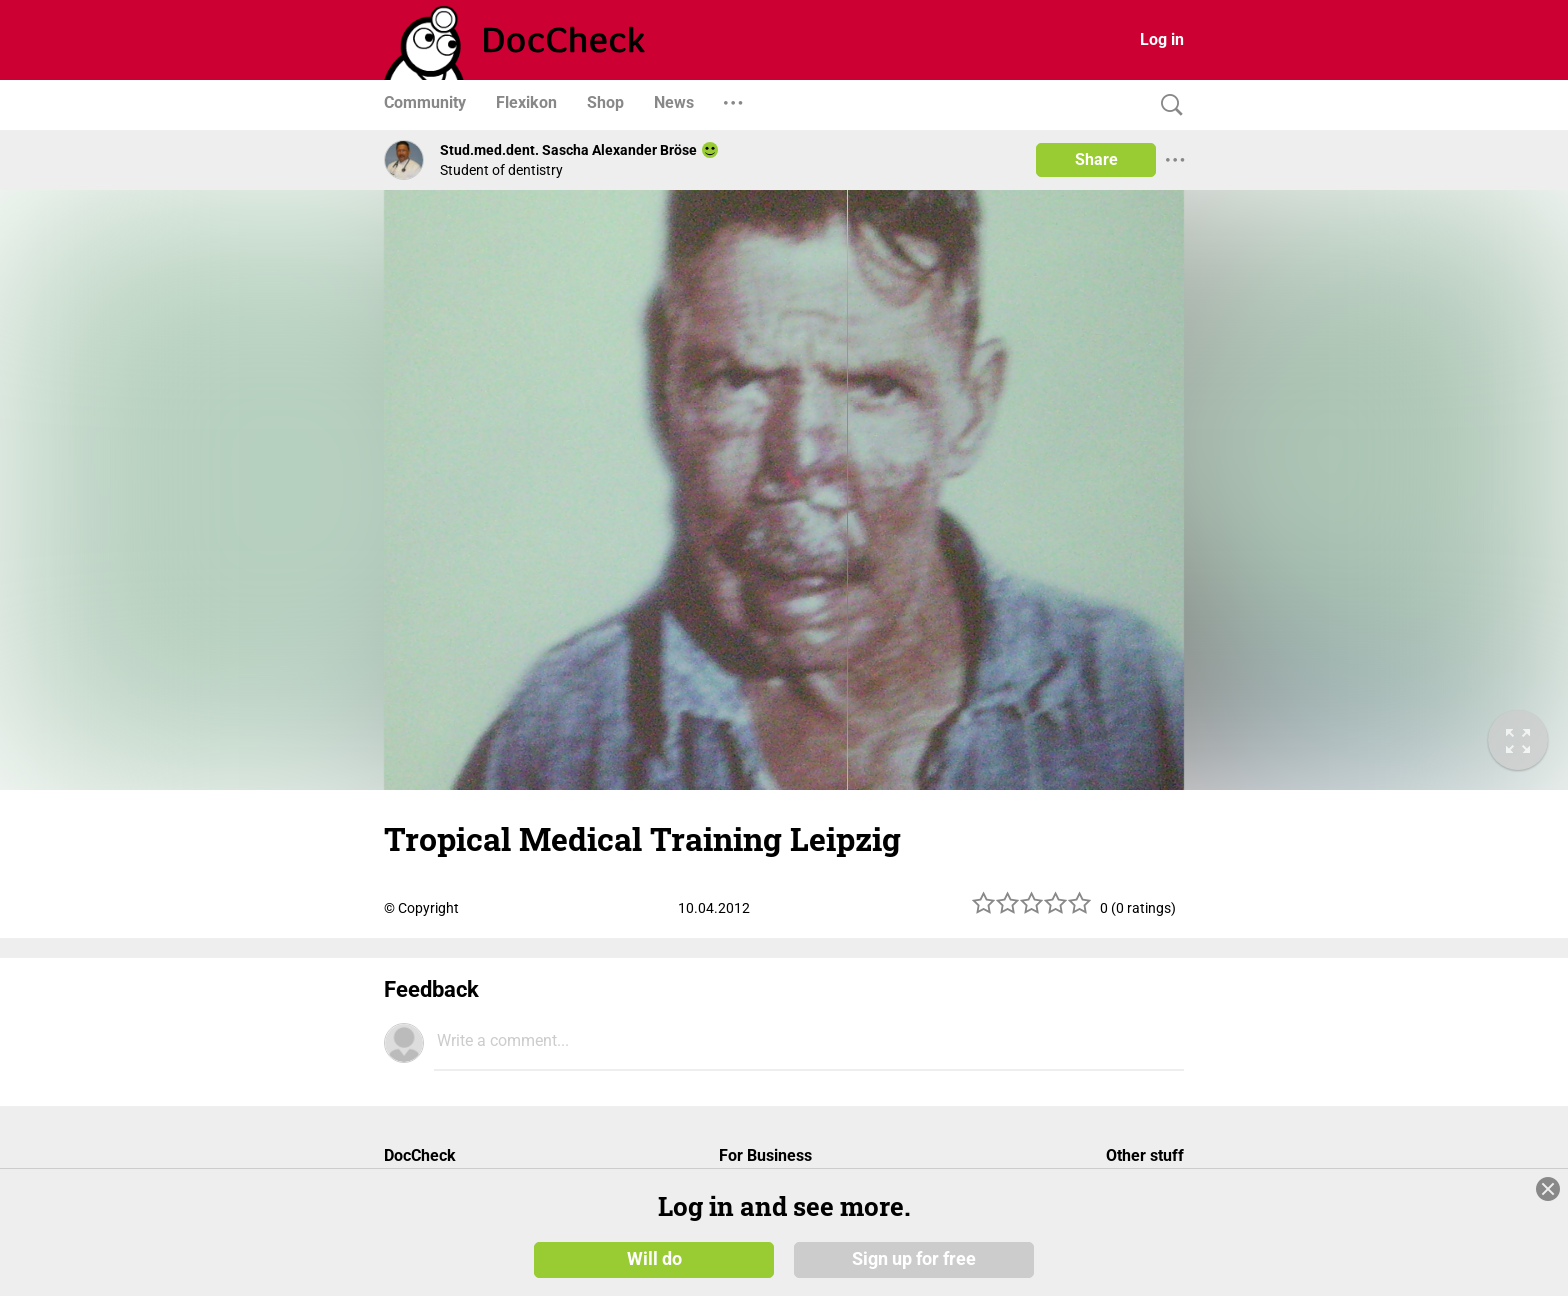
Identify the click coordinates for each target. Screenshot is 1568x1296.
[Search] (1167, 105)
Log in (1162, 39)
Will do (654, 1258)
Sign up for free (914, 1258)
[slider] (1032, 910)
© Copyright (421, 908)
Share (1096, 159)
